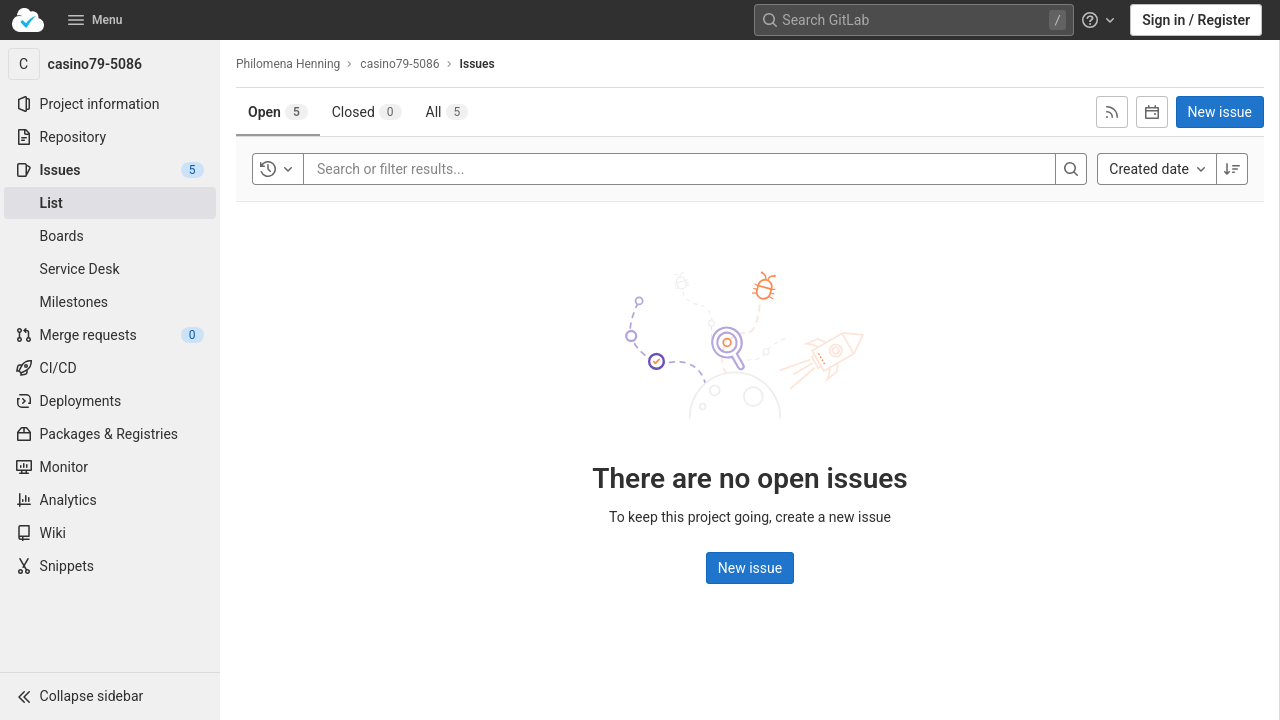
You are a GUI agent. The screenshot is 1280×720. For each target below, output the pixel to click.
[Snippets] (110, 566)
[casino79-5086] (110, 64)
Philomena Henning (288, 64)
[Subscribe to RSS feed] (1112, 112)
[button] (110, 696)
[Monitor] (110, 467)
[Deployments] (110, 401)
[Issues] (110, 170)
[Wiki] (110, 533)
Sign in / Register (1196, 20)
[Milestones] (110, 302)
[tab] (278, 112)
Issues (477, 64)
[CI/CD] (110, 368)
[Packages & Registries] (110, 434)
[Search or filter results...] (437, 169)
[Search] (1071, 169)
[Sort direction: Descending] (1232, 169)
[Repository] (110, 137)
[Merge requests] (110, 335)
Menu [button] (95, 20)
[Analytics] (110, 500)
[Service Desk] (110, 269)
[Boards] (110, 236)
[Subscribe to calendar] (1152, 112)
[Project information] (110, 104)
